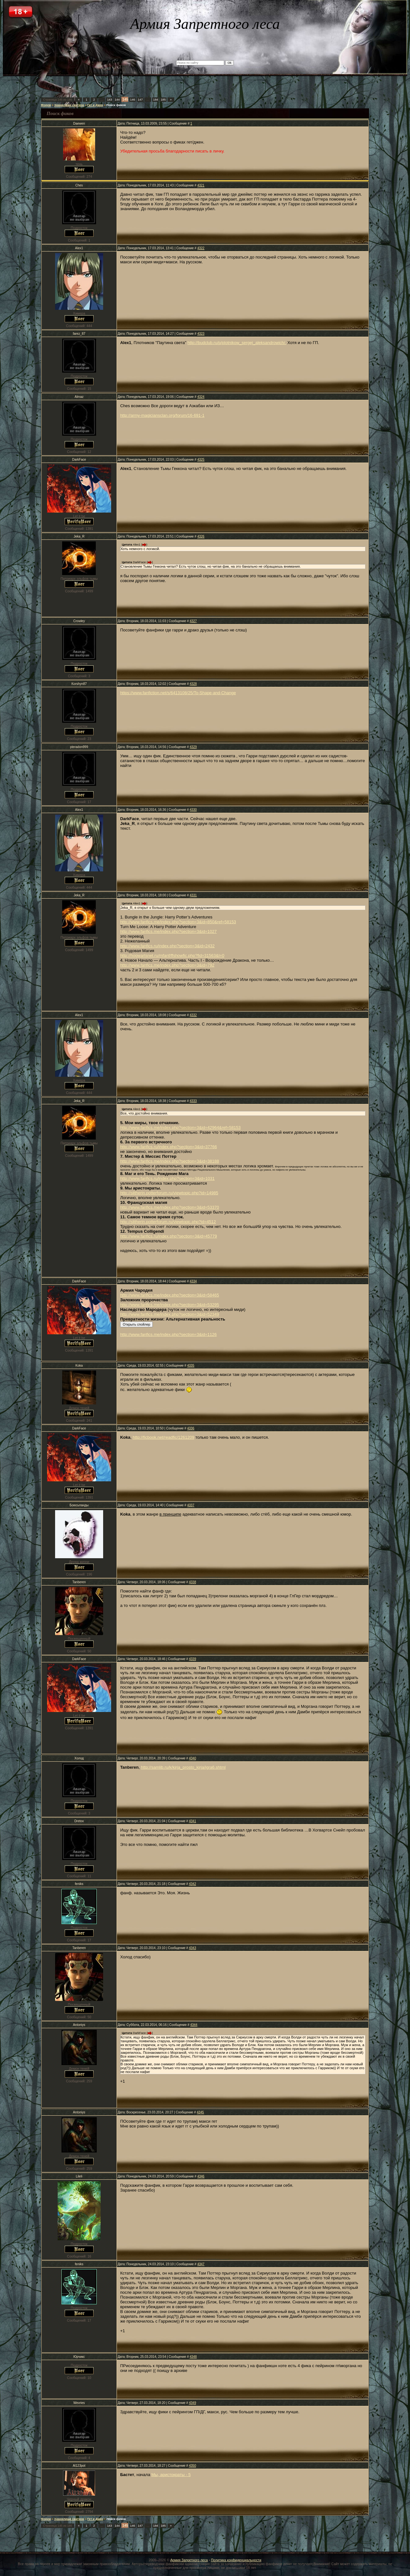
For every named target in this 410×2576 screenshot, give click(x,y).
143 (109, 99)
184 (155, 99)
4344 (193, 2025)
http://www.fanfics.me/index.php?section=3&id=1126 (168, 1334)
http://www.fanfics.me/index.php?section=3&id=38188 (169, 1161)
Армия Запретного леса (189, 2560)
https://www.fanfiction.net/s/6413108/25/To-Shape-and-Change (178, 692)
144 (117, 99)
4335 (190, 1365)
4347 (200, 2264)
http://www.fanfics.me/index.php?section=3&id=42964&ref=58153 (180, 1127)
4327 (193, 621)
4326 (200, 536)
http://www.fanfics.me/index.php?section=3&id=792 (167, 965)
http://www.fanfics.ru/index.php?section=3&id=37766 (168, 1146)
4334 (193, 1281)
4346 (200, 2176)
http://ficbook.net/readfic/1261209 (163, 1437)
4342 (192, 1884)
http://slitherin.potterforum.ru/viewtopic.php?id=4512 (168, 1221)
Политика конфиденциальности (236, 2560)
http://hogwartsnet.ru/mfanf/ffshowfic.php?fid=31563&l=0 (172, 955)
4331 (193, 895)
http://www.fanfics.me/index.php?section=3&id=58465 (169, 1295)
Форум (46, 105)
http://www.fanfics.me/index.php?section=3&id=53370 (169, 1207)
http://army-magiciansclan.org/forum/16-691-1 (162, 415)
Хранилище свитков (69, 105)
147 (140, 99)
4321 (200, 185)
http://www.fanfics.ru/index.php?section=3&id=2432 (167, 945)
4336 (190, 1428)
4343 (192, 1948)
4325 (200, 459)
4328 (193, 684)
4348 (193, 2356)
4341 (192, 1821)
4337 (190, 1505)
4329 (193, 747)
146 (132, 99)
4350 (192, 2465)
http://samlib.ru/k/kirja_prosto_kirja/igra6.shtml (183, 1767)
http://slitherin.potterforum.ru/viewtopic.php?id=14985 (169, 1192)
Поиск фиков (116, 105)
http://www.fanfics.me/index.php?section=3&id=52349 (169, 1314)
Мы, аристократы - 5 (171, 2474)
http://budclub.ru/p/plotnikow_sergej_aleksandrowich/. (236, 342)
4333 (193, 1101)
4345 (200, 2112)
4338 (192, 1582)
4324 (200, 397)
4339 (192, 1659)
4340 (192, 1758)
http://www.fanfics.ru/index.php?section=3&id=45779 (168, 1236)
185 (163, 99)
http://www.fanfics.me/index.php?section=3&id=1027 (168, 931)
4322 (200, 248)
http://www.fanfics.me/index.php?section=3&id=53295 (169, 1304)
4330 (193, 809)
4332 (193, 1015)
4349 (192, 2403)
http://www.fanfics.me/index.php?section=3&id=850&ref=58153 (178, 921)
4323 (200, 333)
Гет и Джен (95, 105)
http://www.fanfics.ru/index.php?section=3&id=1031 (167, 1178)
